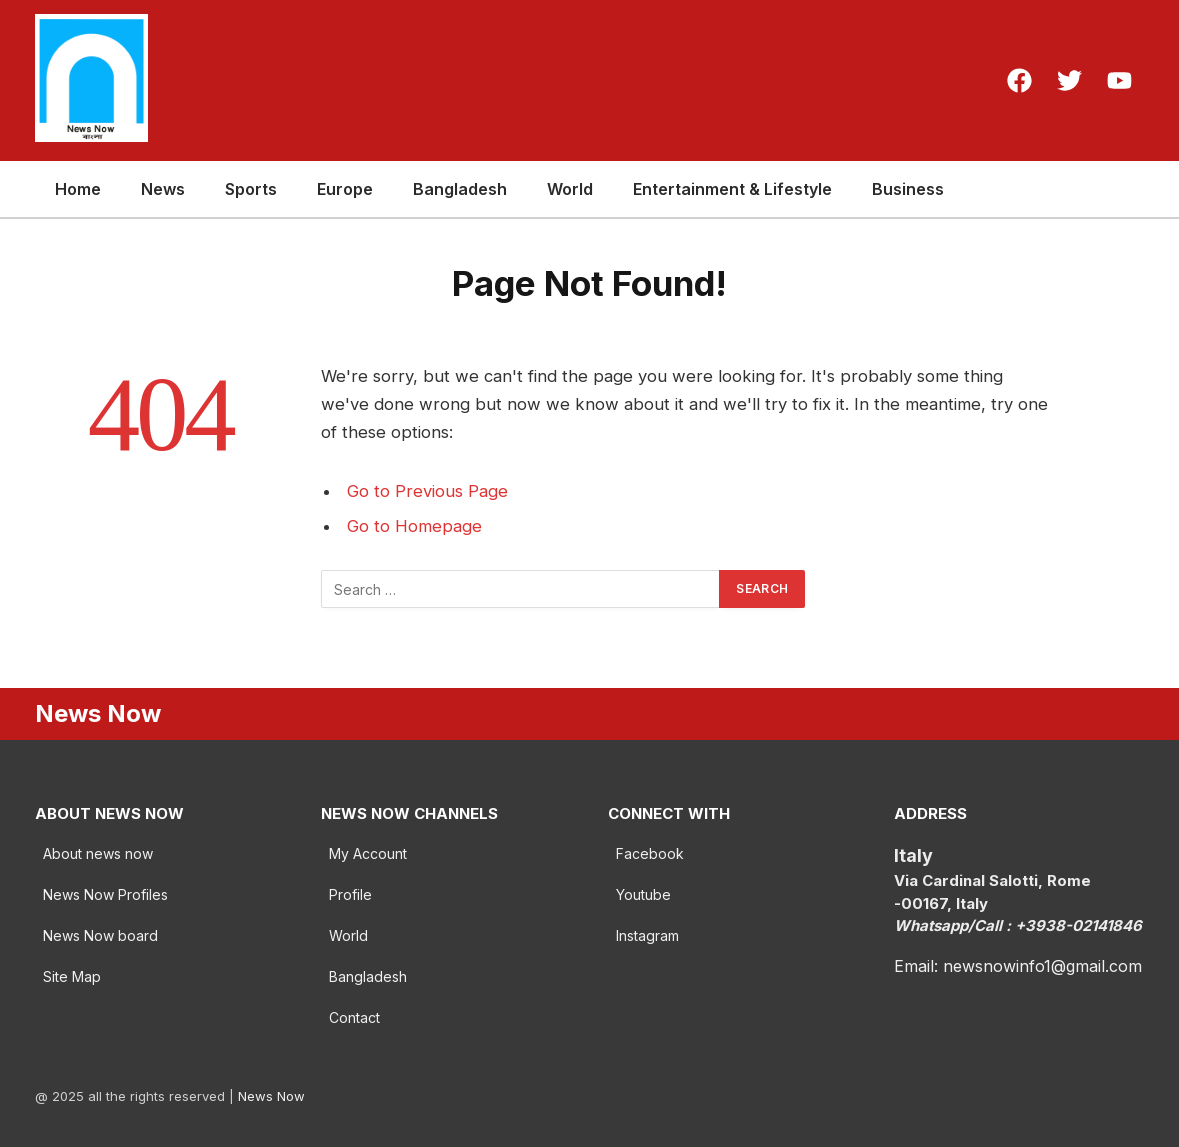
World (570, 189)
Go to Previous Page (427, 491)
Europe (345, 189)
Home (78, 189)
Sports (251, 189)
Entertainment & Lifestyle (732, 189)
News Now (271, 1096)
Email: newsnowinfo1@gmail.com (1018, 966)
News (163, 189)
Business (908, 189)
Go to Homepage (414, 526)
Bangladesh (460, 189)
